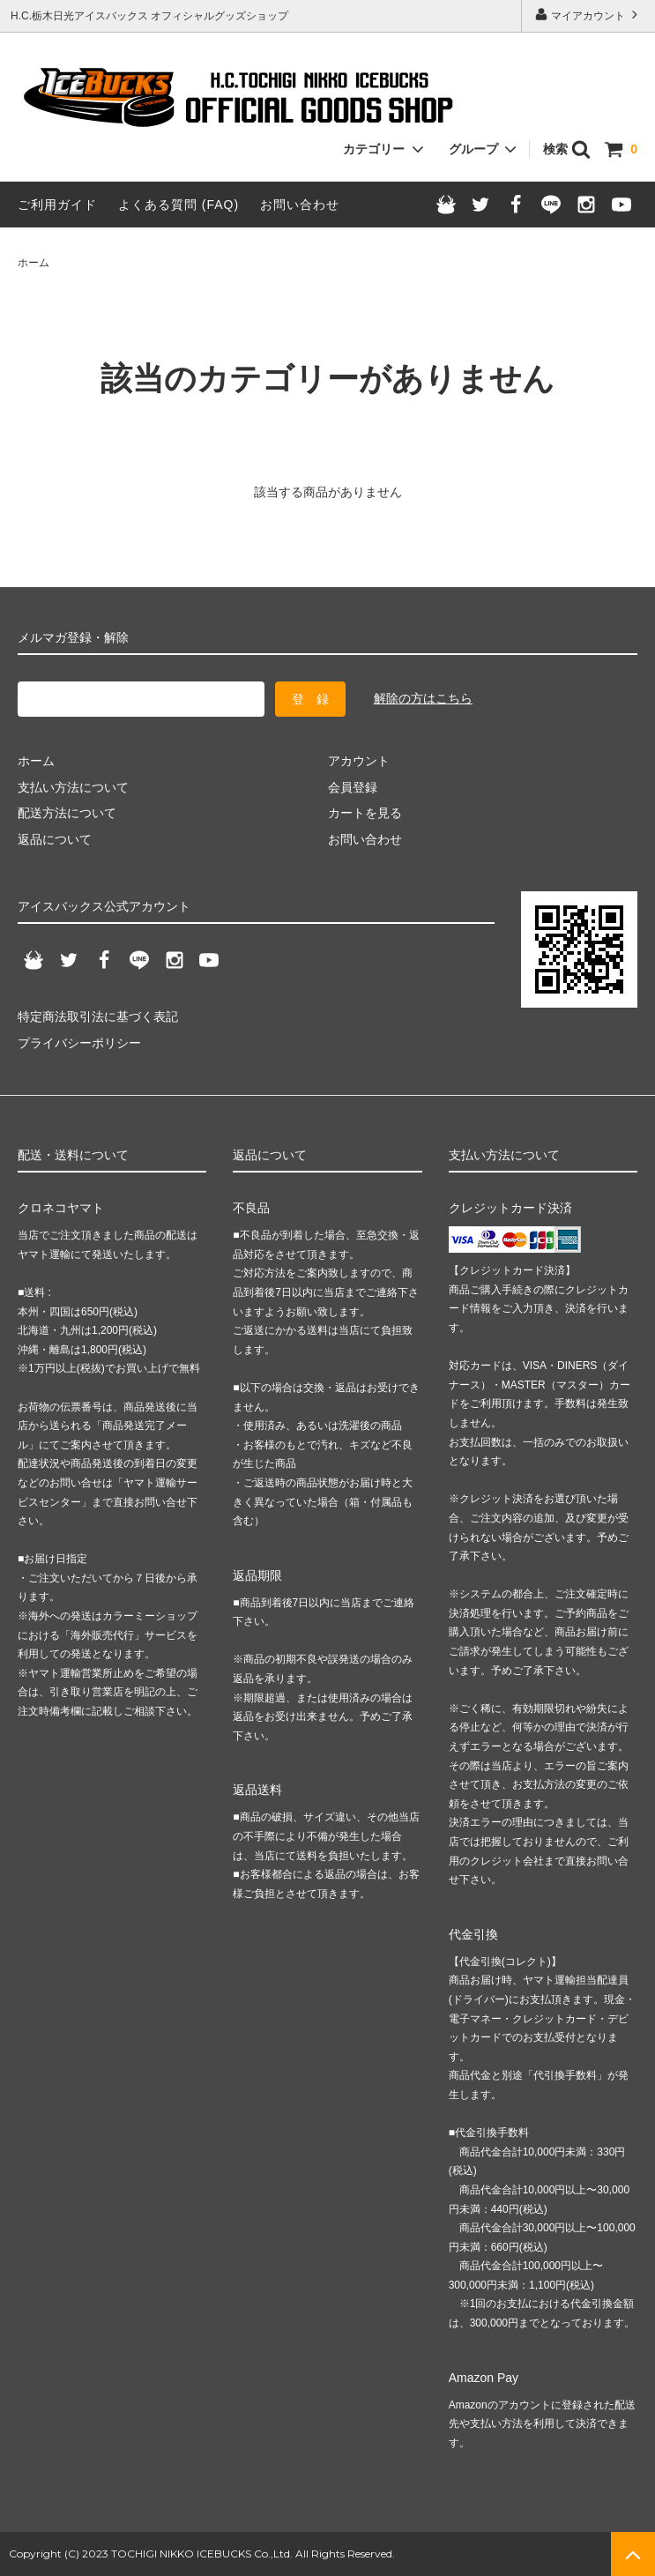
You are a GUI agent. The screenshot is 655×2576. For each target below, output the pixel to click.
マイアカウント (588, 14)
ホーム (33, 263)
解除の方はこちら (423, 698)
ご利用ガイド (57, 204)
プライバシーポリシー (79, 1043)
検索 (567, 149)
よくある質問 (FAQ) (178, 204)
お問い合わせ (299, 204)
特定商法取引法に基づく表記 (98, 1016)
